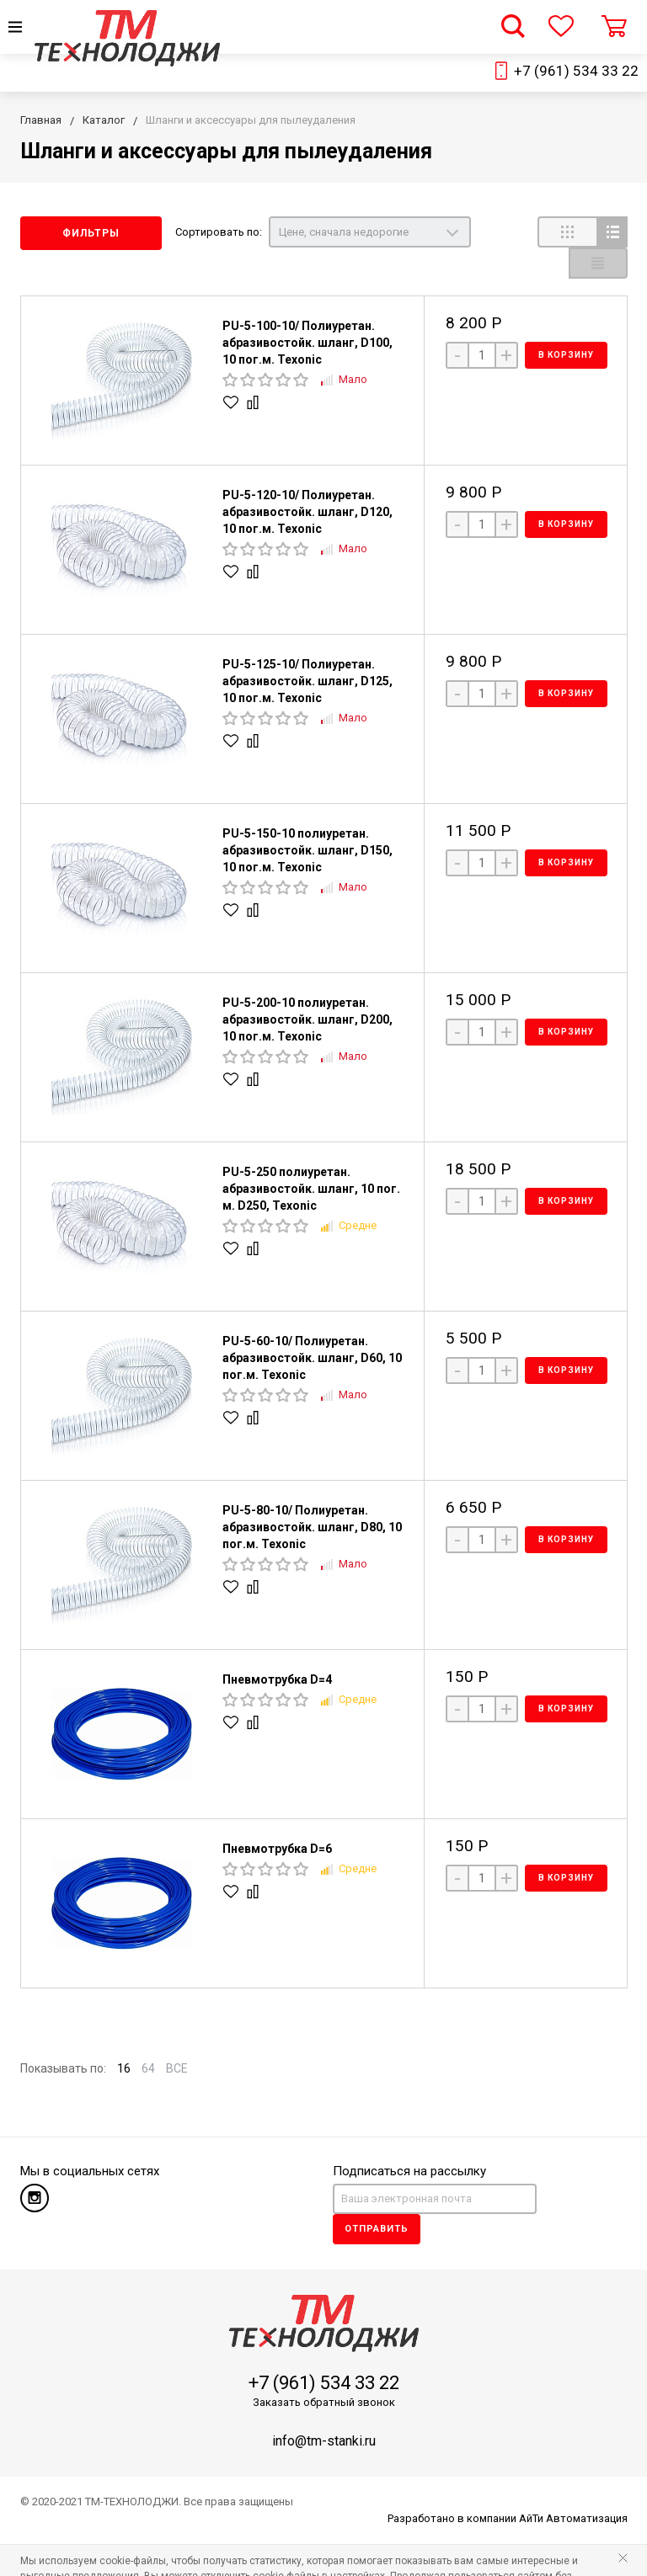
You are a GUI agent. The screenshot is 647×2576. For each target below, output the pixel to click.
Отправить (377, 2197)
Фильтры (91, 233)
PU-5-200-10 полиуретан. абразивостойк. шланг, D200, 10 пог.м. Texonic (307, 988)
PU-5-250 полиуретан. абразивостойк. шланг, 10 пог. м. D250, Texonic (311, 1157)
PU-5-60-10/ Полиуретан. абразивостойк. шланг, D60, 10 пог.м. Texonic (312, 1326)
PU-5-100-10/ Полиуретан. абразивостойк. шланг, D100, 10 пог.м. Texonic (307, 311)
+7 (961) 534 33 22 (576, 70)
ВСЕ (177, 2037)
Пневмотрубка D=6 (277, 1817)
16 (124, 2037)
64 (148, 2037)
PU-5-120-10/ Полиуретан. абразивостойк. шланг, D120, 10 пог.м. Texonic (307, 480)
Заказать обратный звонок (324, 2371)
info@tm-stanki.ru (324, 2410)
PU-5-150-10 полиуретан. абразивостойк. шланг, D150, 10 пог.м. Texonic (307, 819)
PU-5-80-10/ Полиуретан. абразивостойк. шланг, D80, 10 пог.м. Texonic (312, 1496)
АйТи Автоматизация (573, 2487)
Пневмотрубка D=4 (277, 1648)
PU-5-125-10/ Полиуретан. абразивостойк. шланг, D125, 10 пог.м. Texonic (307, 649)
